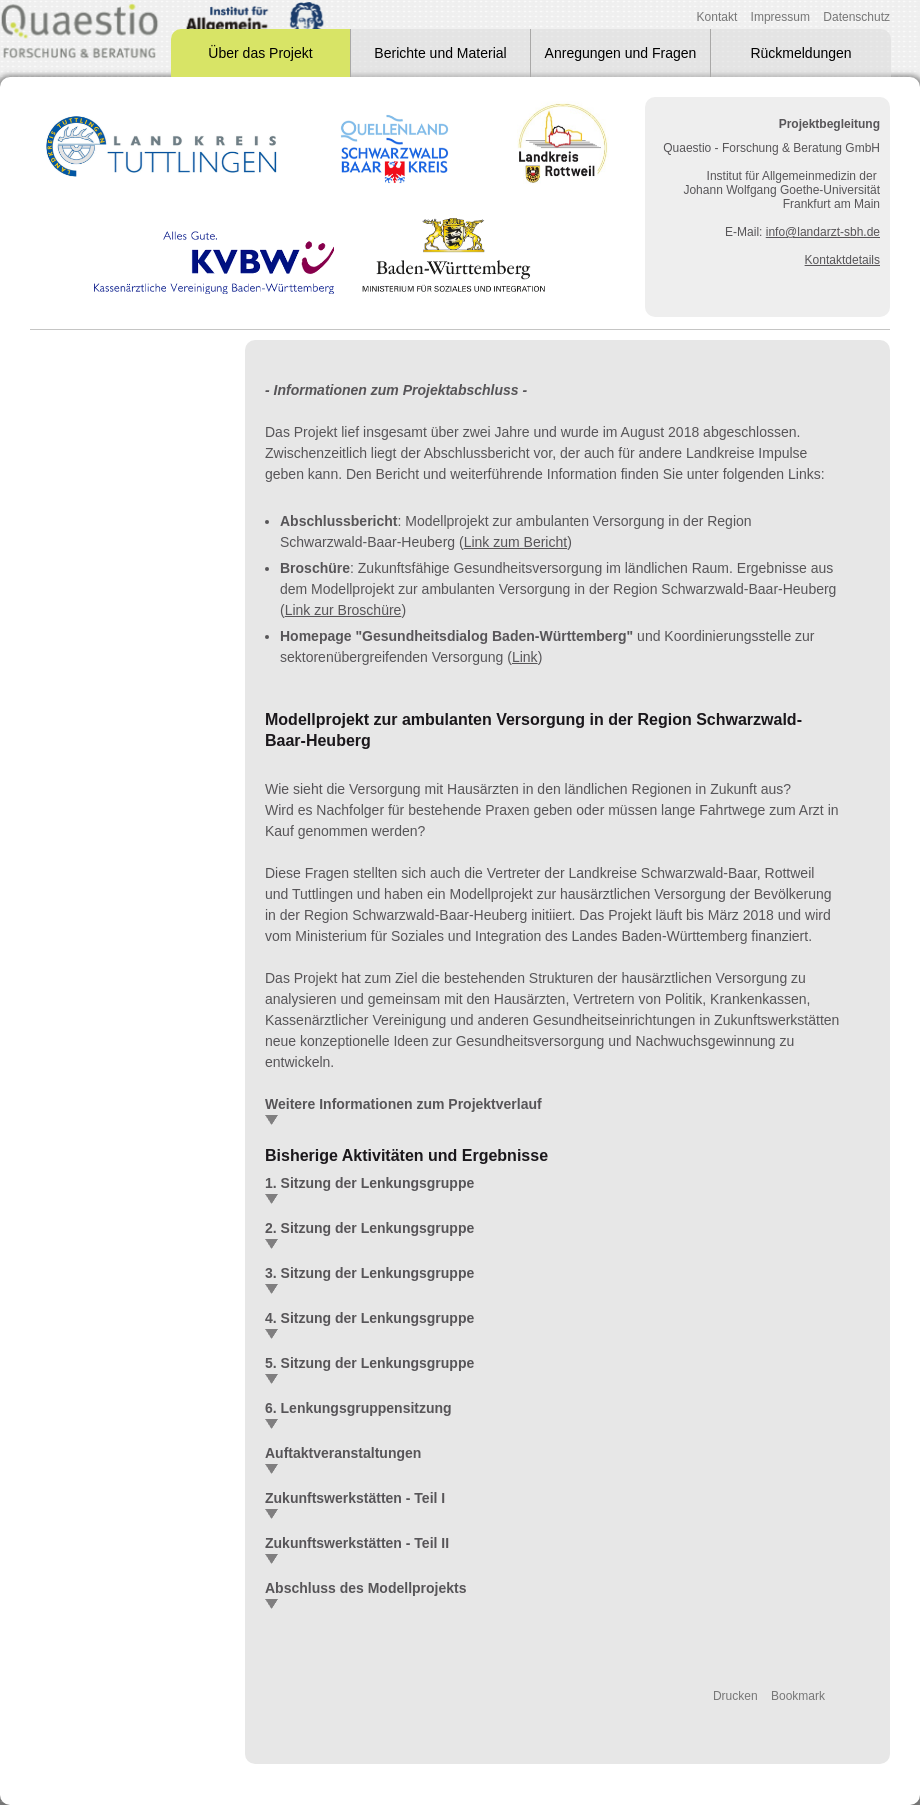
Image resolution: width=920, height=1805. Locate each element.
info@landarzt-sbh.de (823, 232)
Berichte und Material (440, 53)
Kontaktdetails (842, 260)
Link (525, 657)
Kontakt (717, 17)
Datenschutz (856, 17)
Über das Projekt (260, 53)
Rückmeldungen (800, 53)
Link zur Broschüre (343, 610)
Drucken (735, 1696)
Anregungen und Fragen (621, 53)
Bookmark (798, 1696)
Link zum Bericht (515, 542)
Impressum (780, 17)
